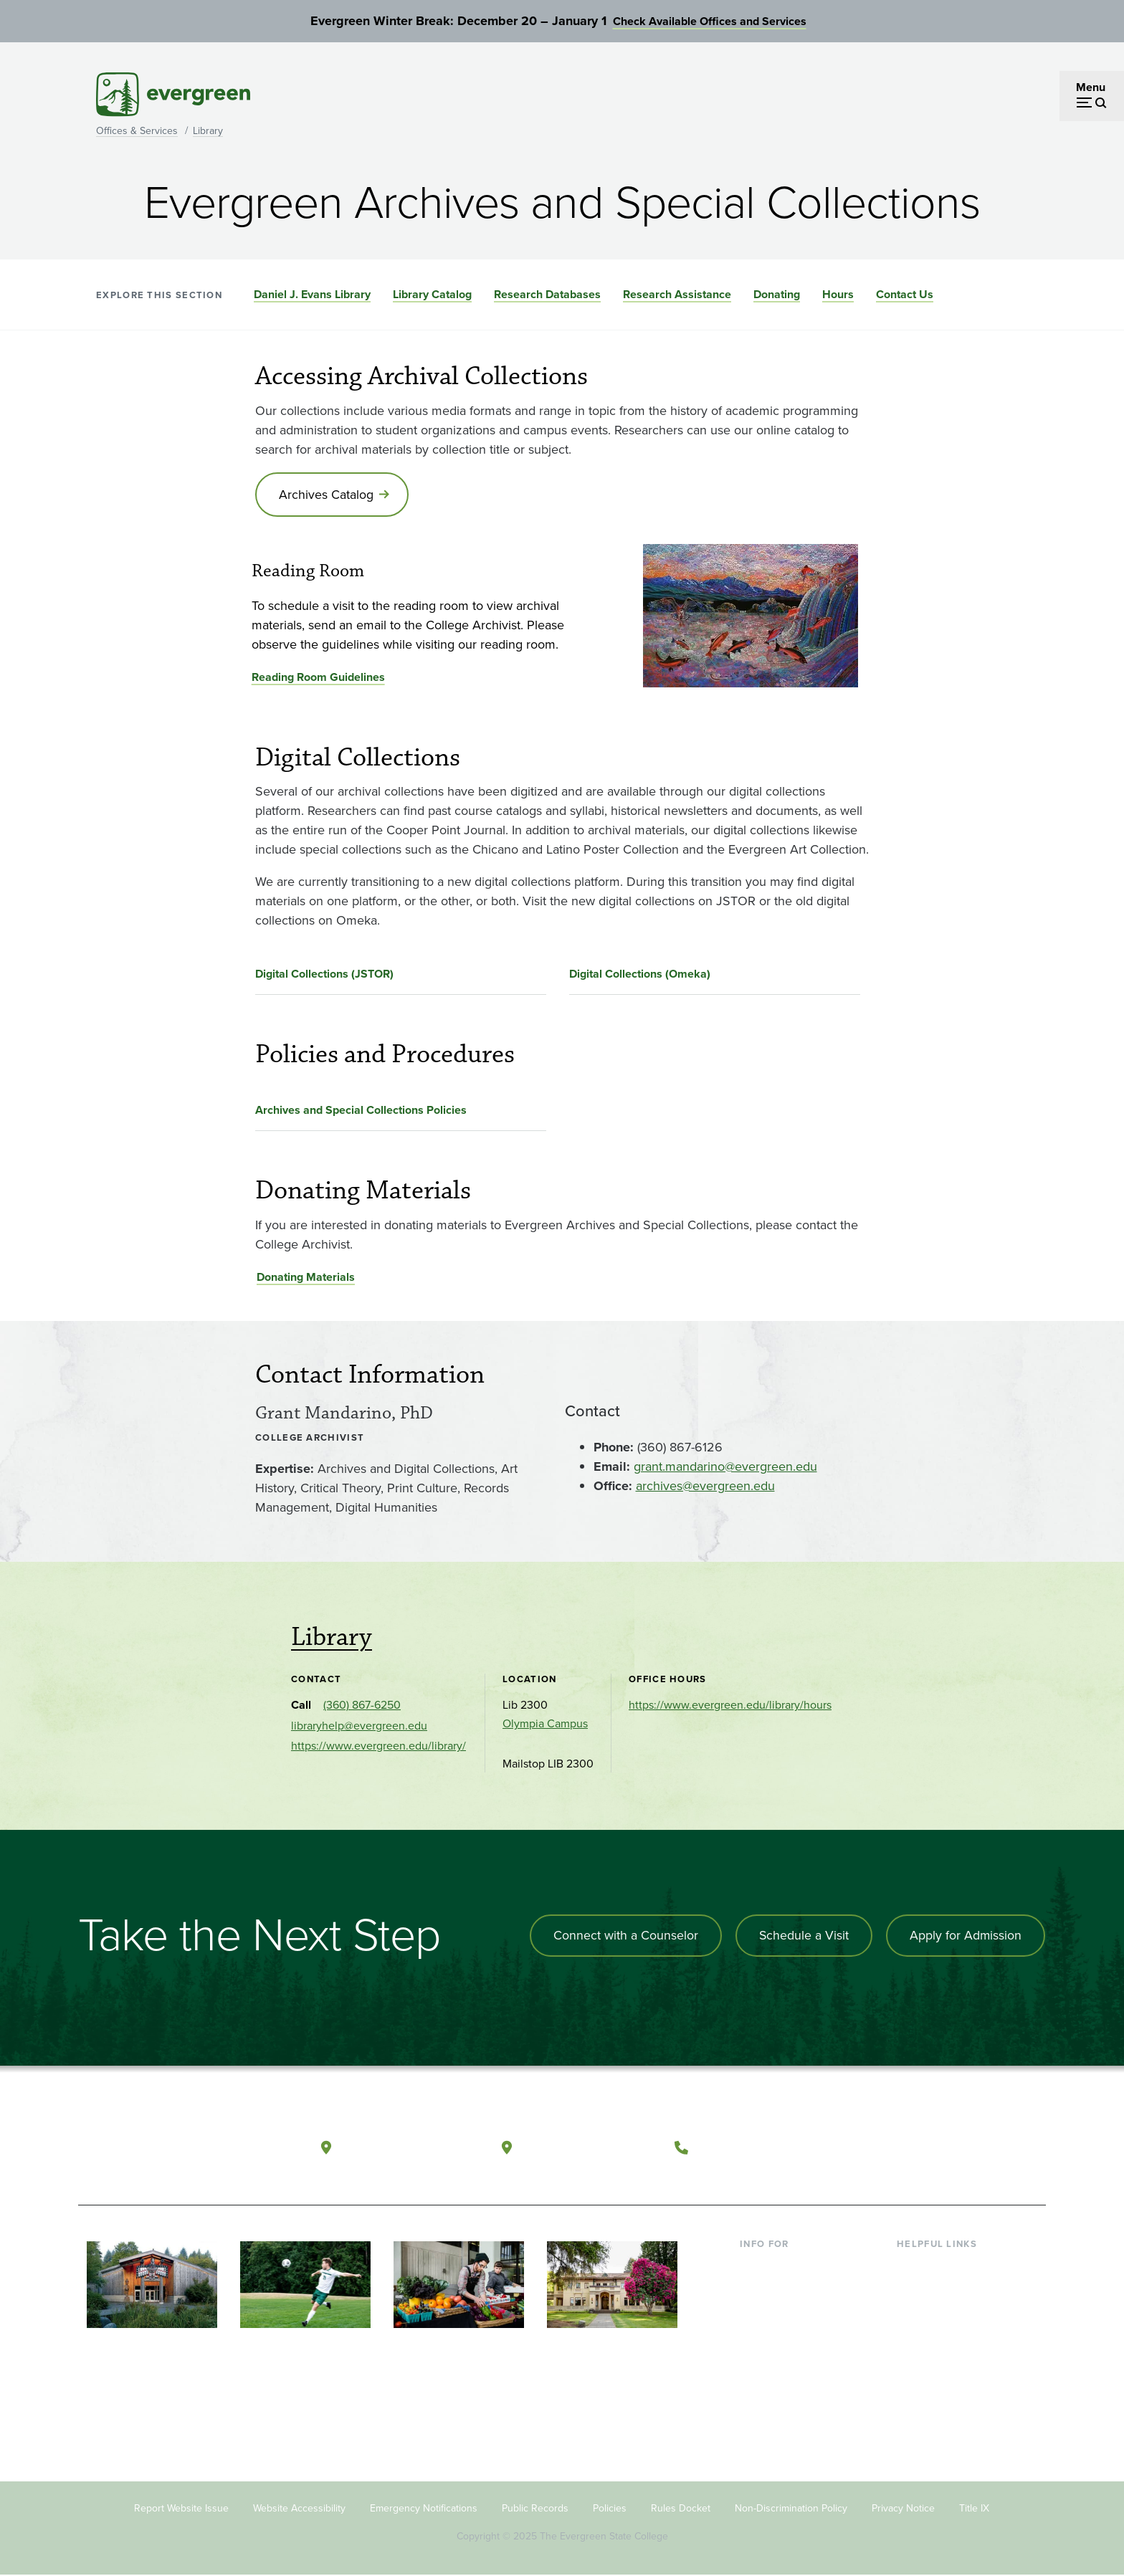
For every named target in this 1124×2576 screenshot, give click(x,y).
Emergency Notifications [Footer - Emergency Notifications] (423, 2509)
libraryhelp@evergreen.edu (359, 1727)
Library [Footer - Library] (913, 2266)
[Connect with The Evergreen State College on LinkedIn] (981, 2147)
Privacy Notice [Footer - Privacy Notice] (903, 2509)
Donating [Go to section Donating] (776, 294)
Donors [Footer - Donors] (758, 2360)
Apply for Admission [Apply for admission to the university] (965, 1936)
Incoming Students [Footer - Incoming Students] (787, 2290)
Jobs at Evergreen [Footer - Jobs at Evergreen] (942, 2406)
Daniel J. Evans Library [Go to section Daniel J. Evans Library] (312, 294)
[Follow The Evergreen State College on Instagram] (952, 2147)
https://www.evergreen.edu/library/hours (730, 1706)
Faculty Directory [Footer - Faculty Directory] (939, 2290)
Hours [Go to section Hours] (838, 294)
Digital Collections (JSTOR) (324, 975)
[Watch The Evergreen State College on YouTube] (923, 2147)
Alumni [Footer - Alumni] (758, 2383)
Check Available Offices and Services (709, 21)
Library (208, 130)
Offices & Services (137, 130)
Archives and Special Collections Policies (361, 1111)
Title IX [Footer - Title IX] (974, 2509)
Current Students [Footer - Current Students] (782, 2266)
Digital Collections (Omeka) (639, 975)
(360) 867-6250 (362, 1706)
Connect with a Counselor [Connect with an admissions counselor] (623, 1936)
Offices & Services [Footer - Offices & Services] (942, 2313)
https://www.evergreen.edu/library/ (378, 1747)
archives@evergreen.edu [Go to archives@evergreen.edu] (705, 1486)
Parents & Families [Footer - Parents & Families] (786, 2313)
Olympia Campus (545, 1725)
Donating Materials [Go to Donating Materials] (306, 1278)
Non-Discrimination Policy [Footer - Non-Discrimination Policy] (791, 2509)
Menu (1090, 87)
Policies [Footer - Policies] (610, 2509)
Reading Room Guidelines (318, 678)
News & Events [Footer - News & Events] (934, 2383)
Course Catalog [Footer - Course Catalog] (935, 2336)
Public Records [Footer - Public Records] (535, 2509)
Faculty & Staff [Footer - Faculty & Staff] (775, 2336)
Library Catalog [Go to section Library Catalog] (432, 294)
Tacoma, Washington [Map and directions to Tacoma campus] (590, 2146)
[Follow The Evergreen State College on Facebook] (893, 2147)
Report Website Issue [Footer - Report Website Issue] (181, 2509)
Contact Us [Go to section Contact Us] (904, 294)
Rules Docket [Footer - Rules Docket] (680, 2509)
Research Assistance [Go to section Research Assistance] (677, 294)
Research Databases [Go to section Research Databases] (547, 294)
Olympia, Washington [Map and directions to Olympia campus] (410, 2146)
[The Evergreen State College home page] (180, 2150)
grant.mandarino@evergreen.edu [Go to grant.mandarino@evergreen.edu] (725, 1467)
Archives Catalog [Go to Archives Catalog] (327, 494)
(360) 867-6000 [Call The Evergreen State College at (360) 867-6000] (749, 2146)
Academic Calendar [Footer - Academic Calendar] (946, 2360)
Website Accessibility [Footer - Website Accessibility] (299, 2509)
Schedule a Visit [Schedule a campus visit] (802, 1936)
